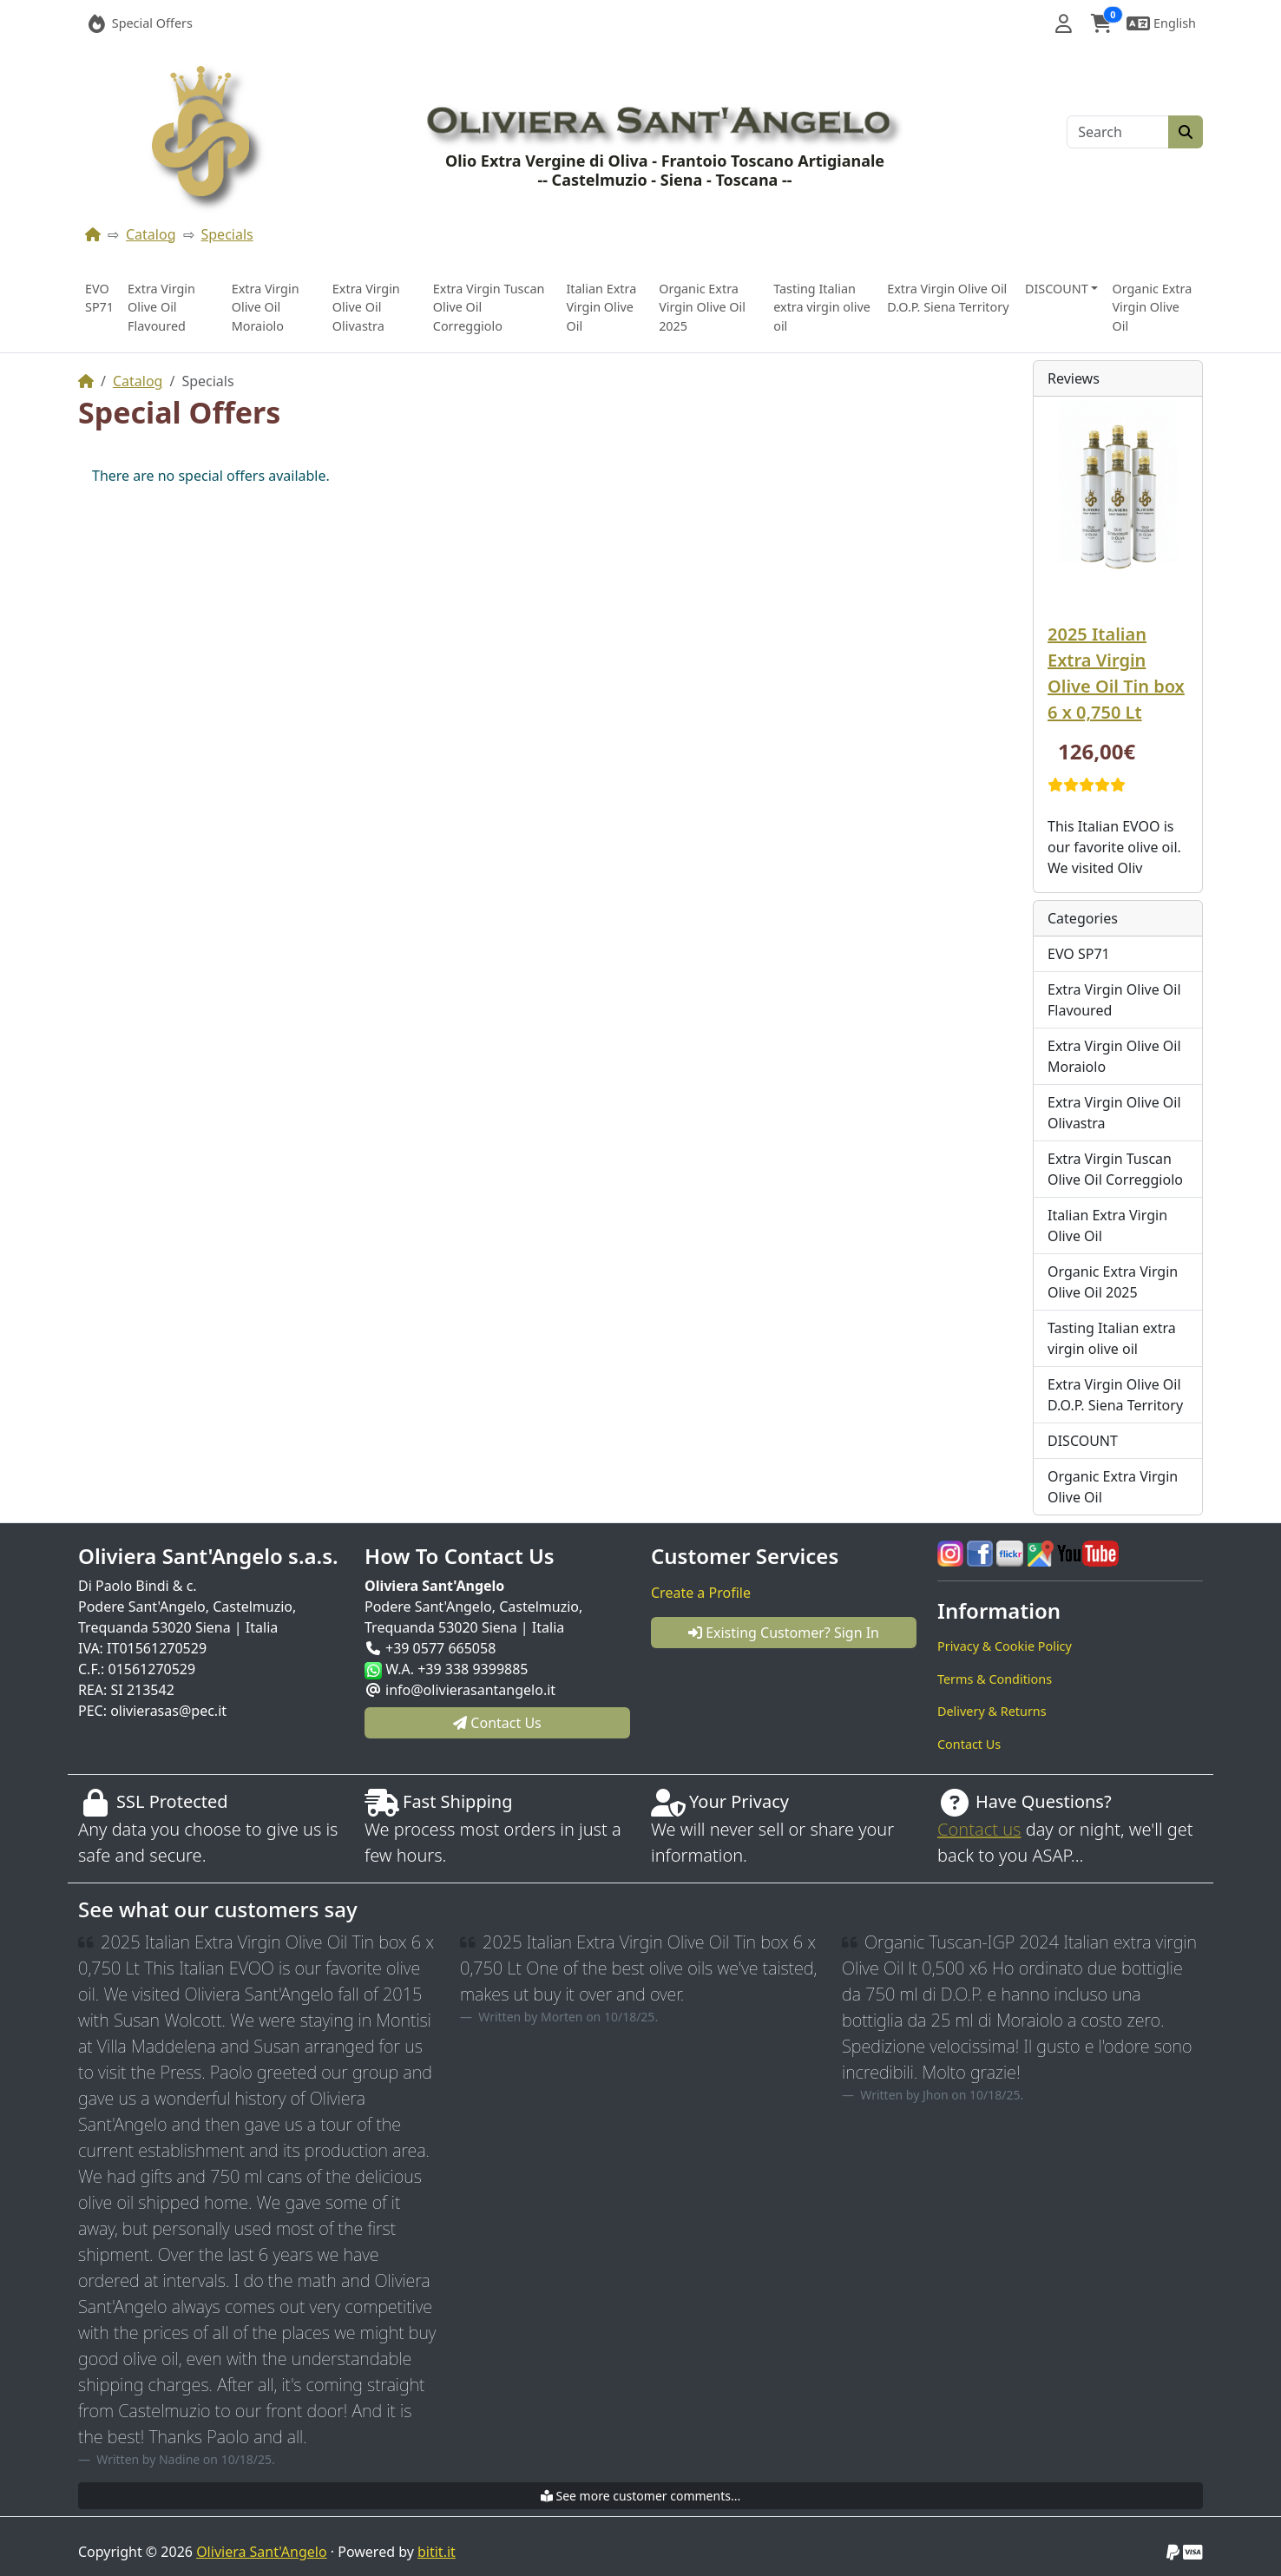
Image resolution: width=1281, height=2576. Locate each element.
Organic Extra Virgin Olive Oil (1152, 307)
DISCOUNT (1083, 1440)
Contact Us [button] (497, 1722)
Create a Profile (701, 1592)
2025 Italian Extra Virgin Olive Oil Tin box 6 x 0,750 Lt (1116, 673)
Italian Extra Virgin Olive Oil (601, 307)
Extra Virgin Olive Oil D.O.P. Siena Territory (947, 298)
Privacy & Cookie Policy (1004, 1646)
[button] (1063, 23)
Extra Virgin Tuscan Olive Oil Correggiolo (489, 307)
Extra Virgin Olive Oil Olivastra (366, 307)
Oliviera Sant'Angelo (261, 2551)
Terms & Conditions (994, 1679)
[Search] (1118, 131)
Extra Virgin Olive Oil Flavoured (161, 307)
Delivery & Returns (992, 1711)
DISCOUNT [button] (1056, 288)
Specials (227, 234)
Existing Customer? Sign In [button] (783, 1632)
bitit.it (436, 2551)
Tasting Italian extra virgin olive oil (821, 307)
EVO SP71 (99, 298)
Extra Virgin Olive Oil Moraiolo (265, 307)
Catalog (151, 234)
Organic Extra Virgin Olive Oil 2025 (702, 307)
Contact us (979, 1829)
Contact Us (969, 1744)
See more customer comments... (640, 2495)
